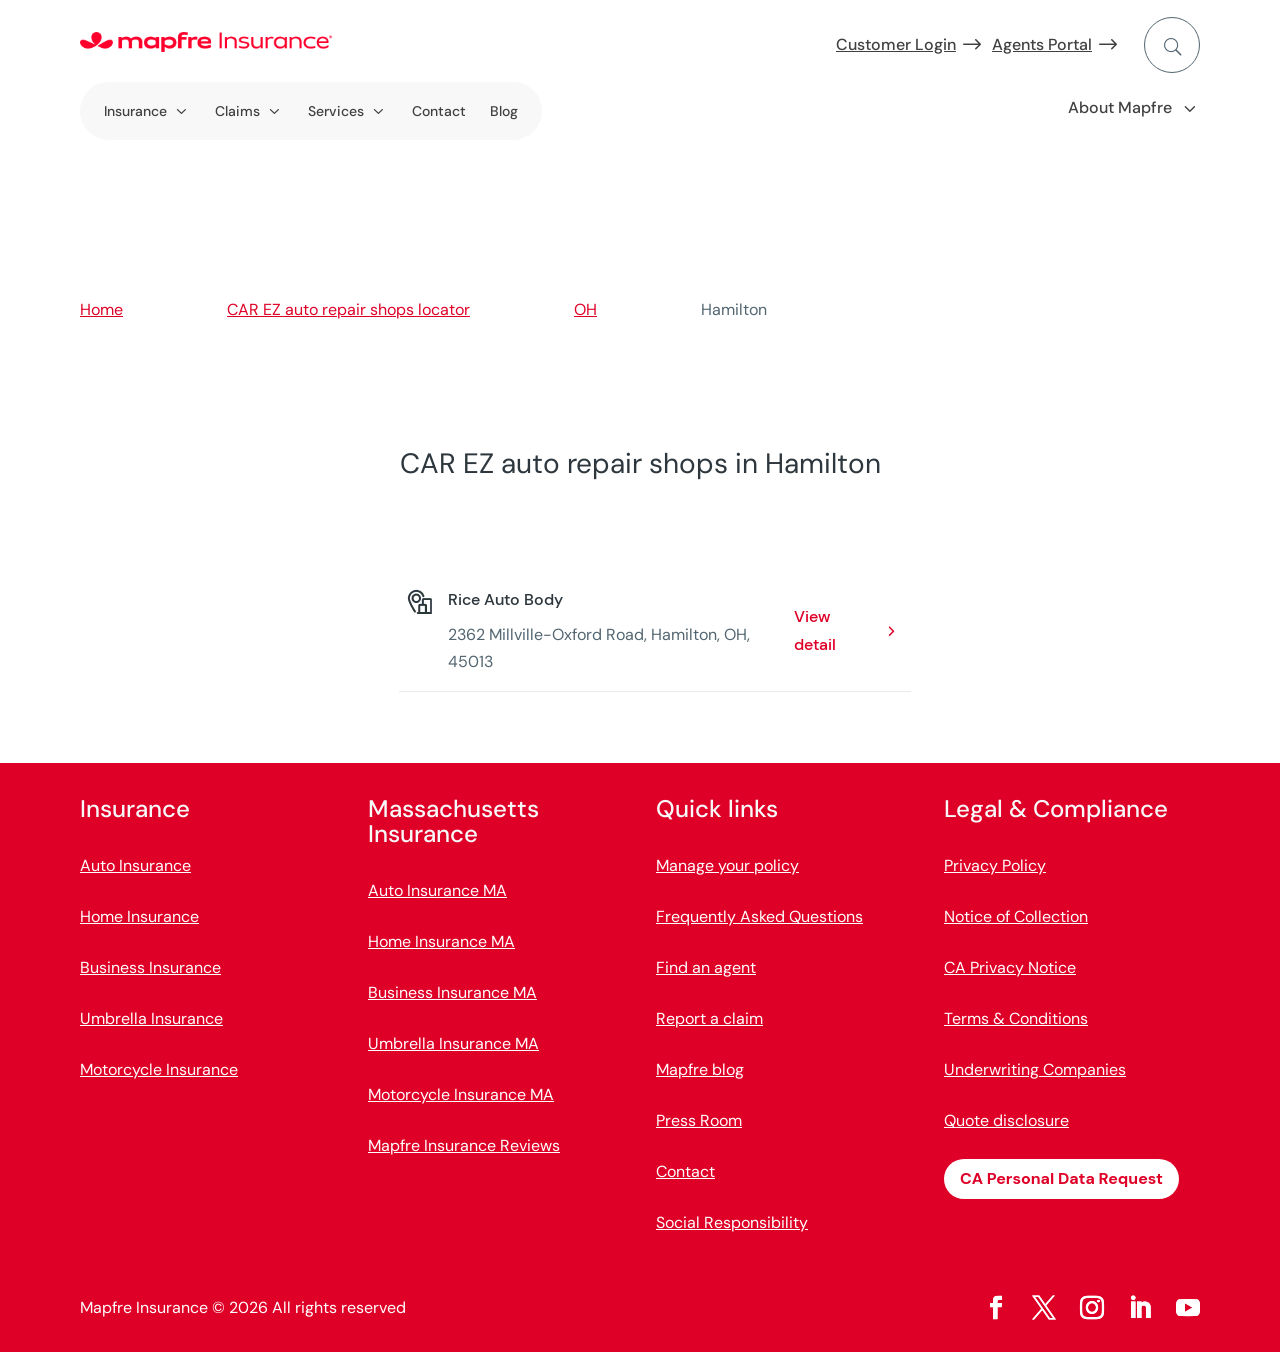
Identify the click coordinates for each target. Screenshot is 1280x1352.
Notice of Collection (1016, 916)
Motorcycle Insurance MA (461, 1094)
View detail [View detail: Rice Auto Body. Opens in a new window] (815, 630)
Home (101, 309)
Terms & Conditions (1016, 1018)
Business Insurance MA (452, 992)
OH (585, 309)
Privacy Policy (995, 865)
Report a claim (709, 1018)
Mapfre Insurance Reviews (464, 1145)
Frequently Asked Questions (759, 916)
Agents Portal (1042, 44)
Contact (439, 111)
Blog (504, 111)
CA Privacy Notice (1010, 967)
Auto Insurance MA (437, 890)
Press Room (699, 1120)
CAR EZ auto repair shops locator (348, 309)
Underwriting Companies (1035, 1069)
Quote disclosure (1006, 1120)
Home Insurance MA (441, 941)
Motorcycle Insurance (159, 1069)
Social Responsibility (732, 1222)
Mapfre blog (700, 1069)
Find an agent (706, 967)
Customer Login (896, 44)
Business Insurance (150, 967)
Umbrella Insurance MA (453, 1043)
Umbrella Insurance (151, 1018)
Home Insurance (139, 916)
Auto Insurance (135, 865)
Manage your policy (727, 865)
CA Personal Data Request (1061, 1178)
